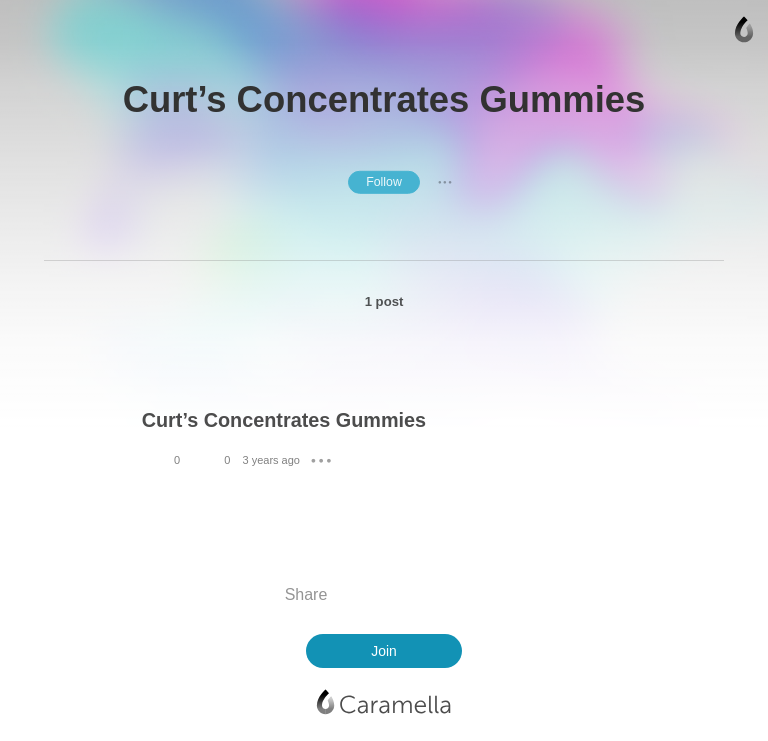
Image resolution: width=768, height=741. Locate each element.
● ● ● (445, 182)
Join (383, 651)
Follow (384, 182)
